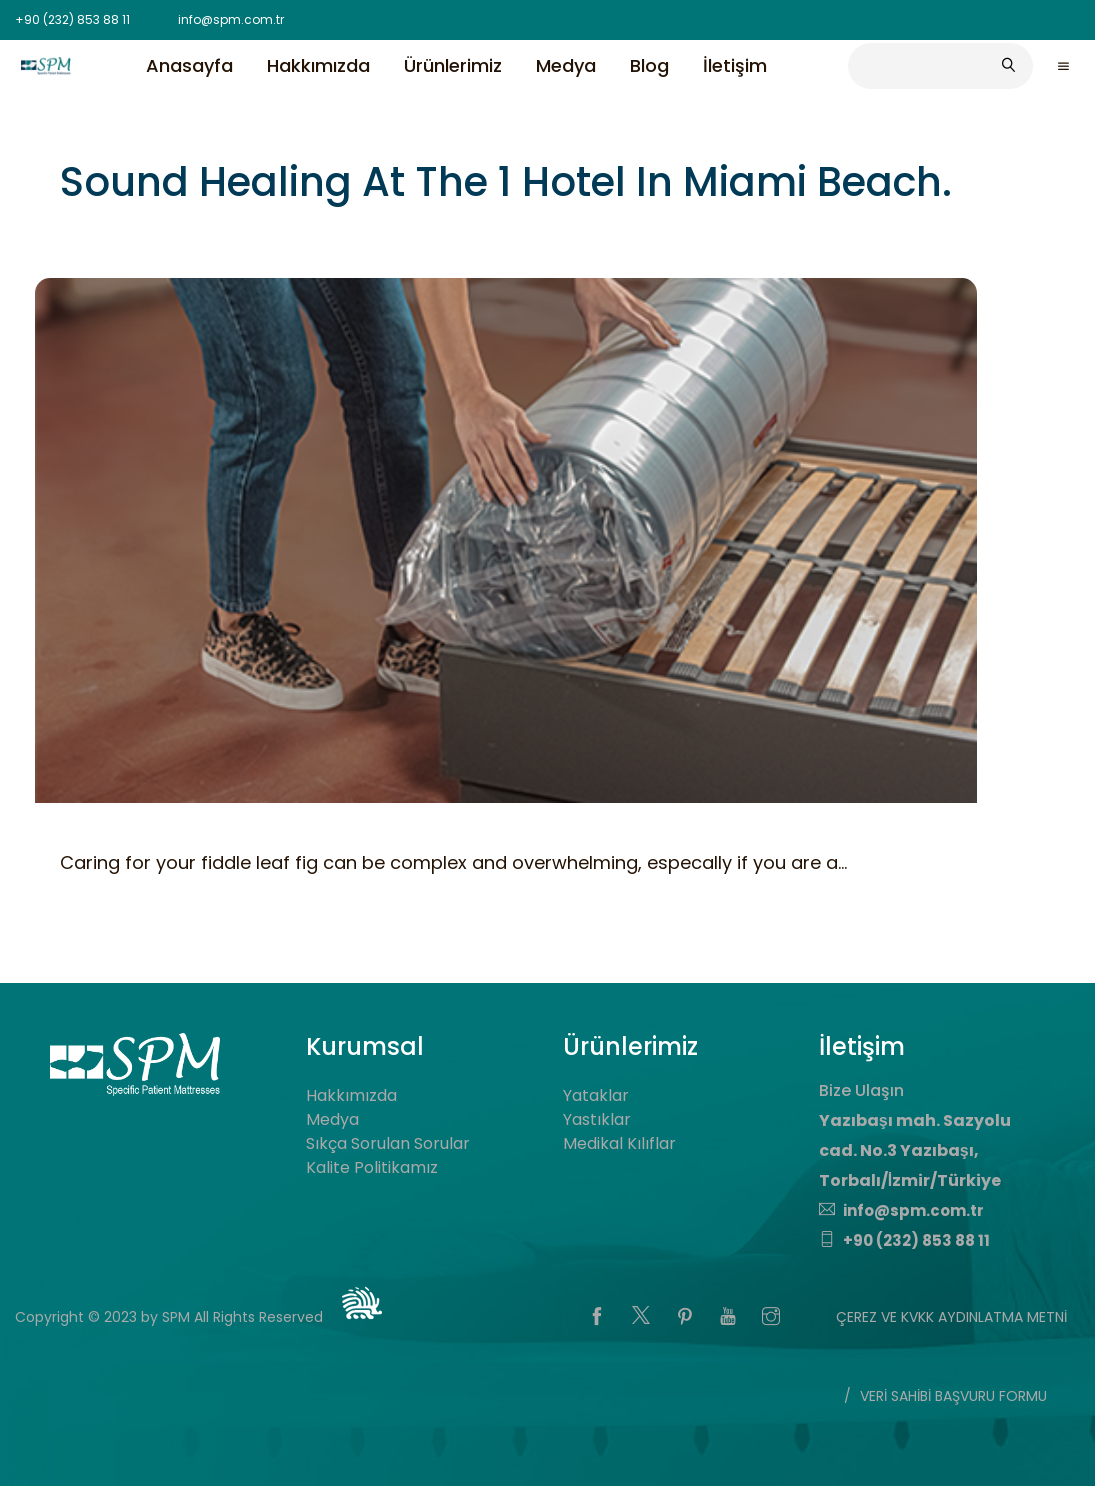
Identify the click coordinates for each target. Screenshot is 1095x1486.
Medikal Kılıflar (619, 1143)
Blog (649, 64)
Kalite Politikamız (372, 1167)
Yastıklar (597, 1119)
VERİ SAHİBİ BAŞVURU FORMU (953, 1396)
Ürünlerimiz (453, 64)
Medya (566, 64)
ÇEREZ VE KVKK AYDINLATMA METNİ (951, 1317)
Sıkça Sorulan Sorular (388, 1143)
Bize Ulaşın (861, 1090)
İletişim (735, 64)
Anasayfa (189, 64)
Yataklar (596, 1095)
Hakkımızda (318, 64)
